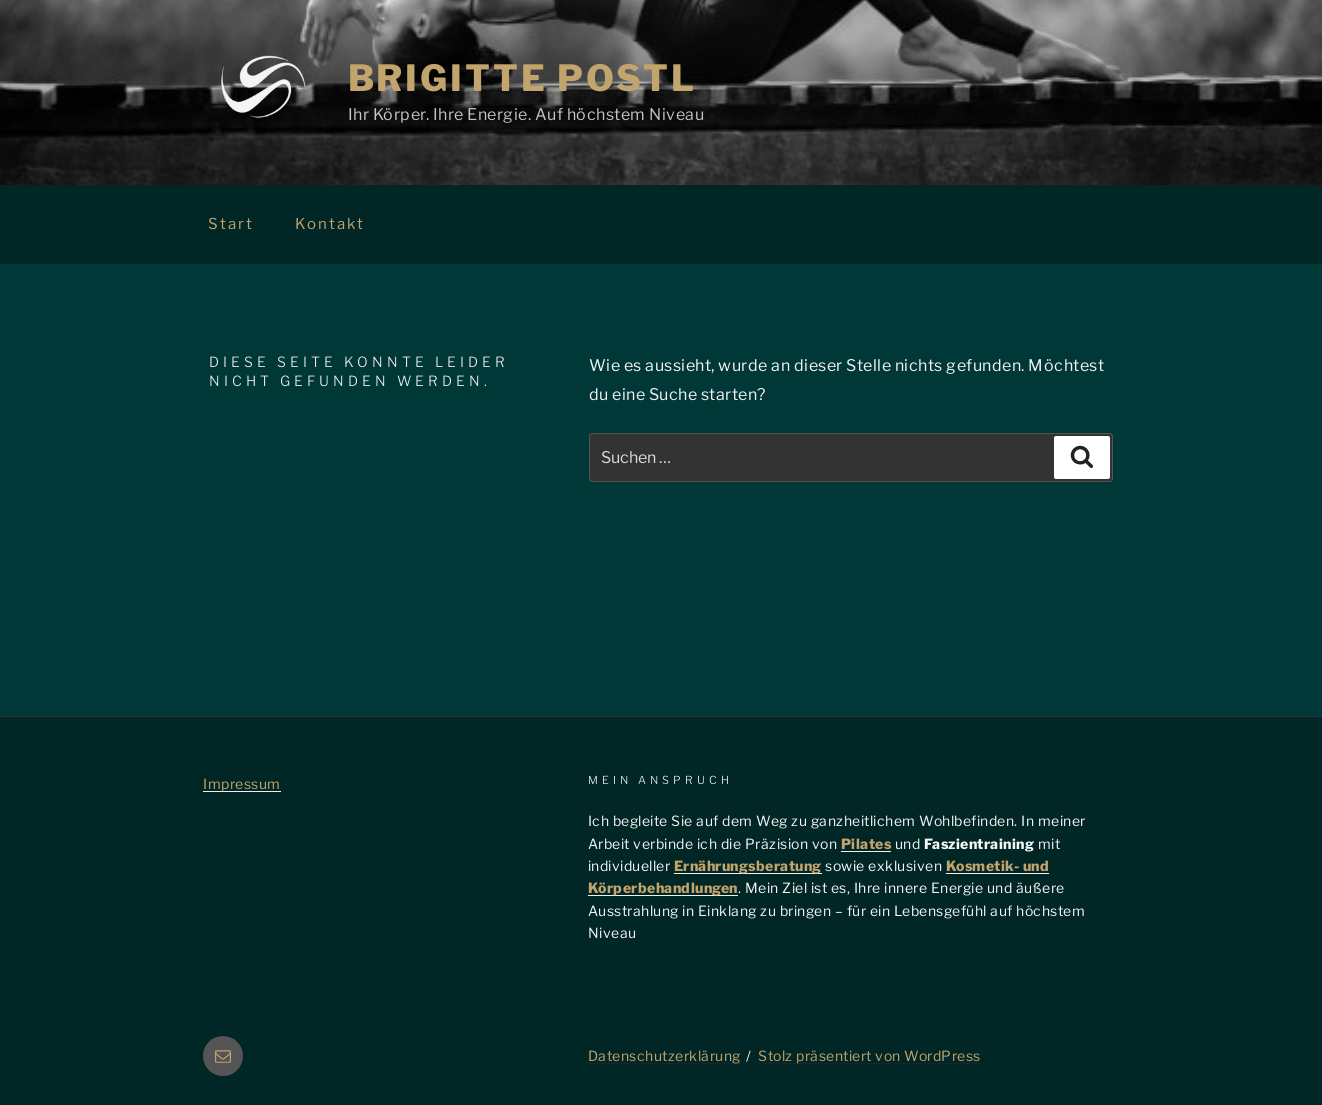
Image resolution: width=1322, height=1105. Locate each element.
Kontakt (330, 224)
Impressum (242, 783)
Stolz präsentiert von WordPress (869, 1055)
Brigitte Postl (522, 78)
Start (231, 224)
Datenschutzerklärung (664, 1055)
